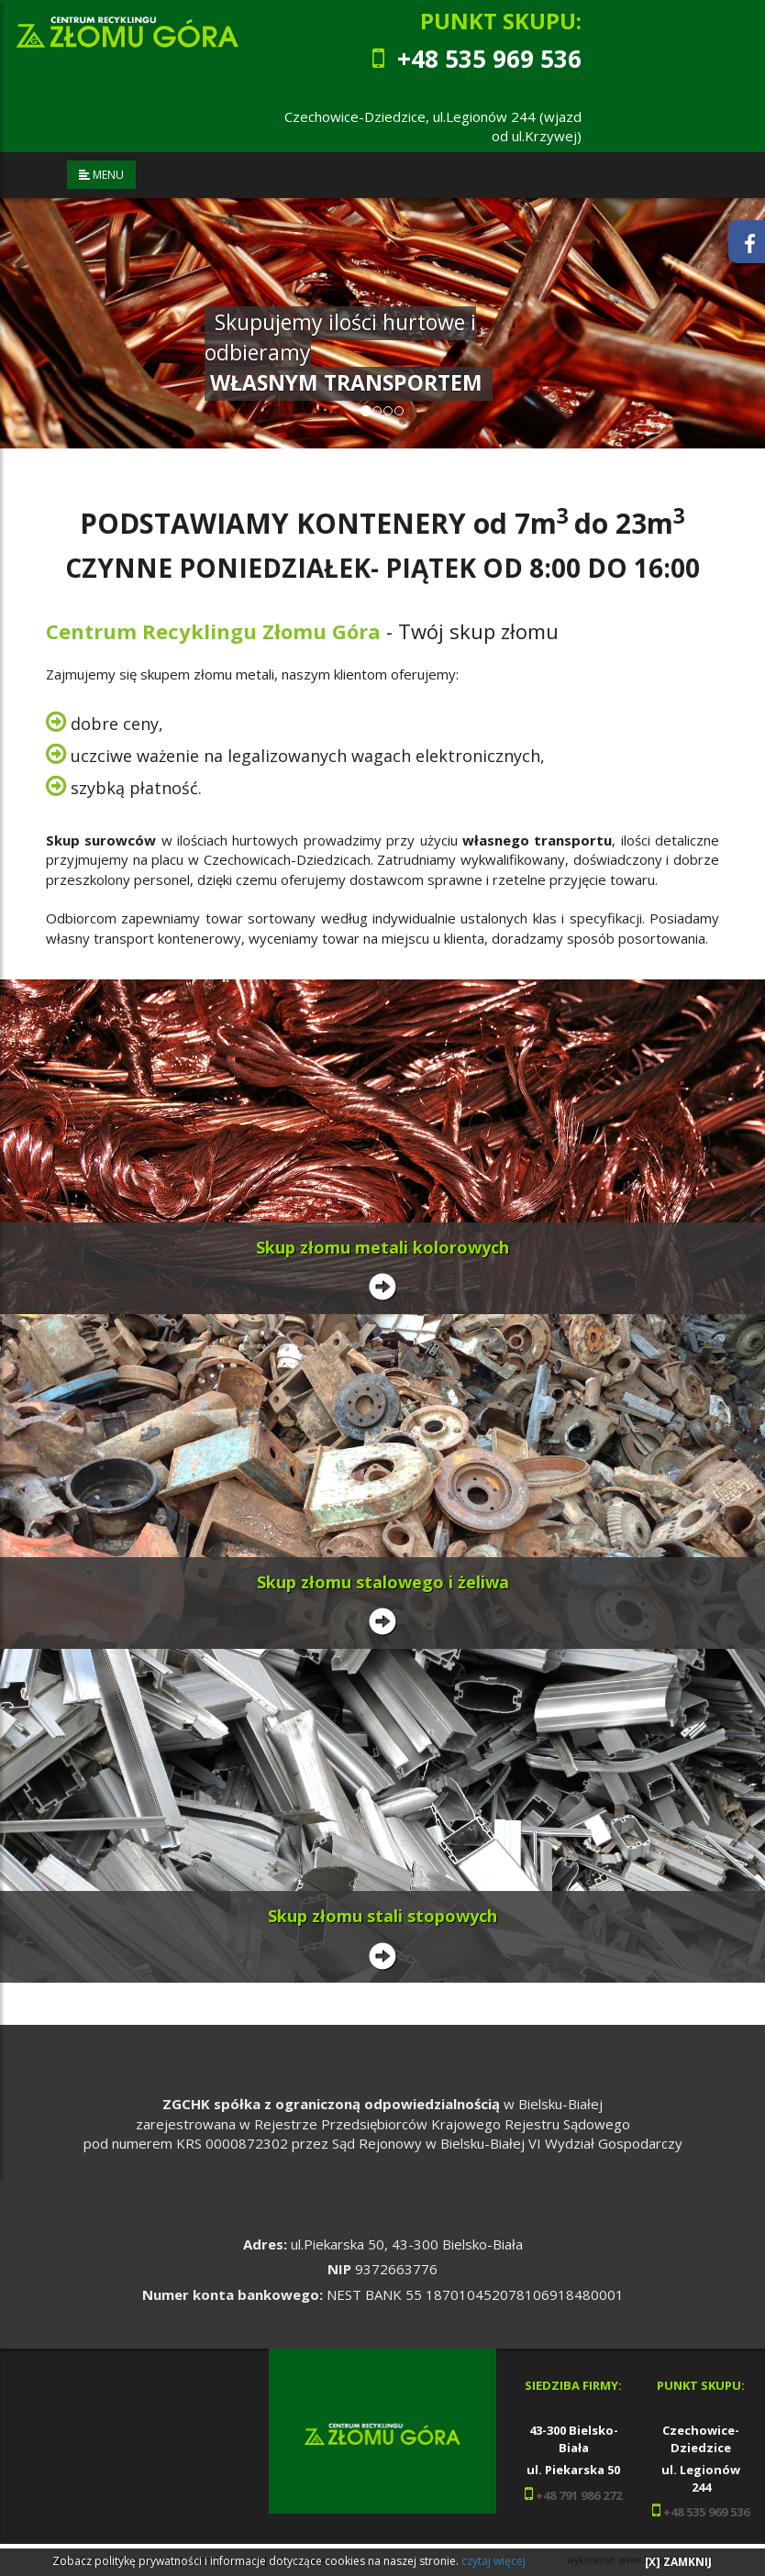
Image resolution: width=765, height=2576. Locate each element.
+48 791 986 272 (577, 2495)
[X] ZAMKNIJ (678, 2562)
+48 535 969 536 (706, 2512)
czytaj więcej (493, 2561)
